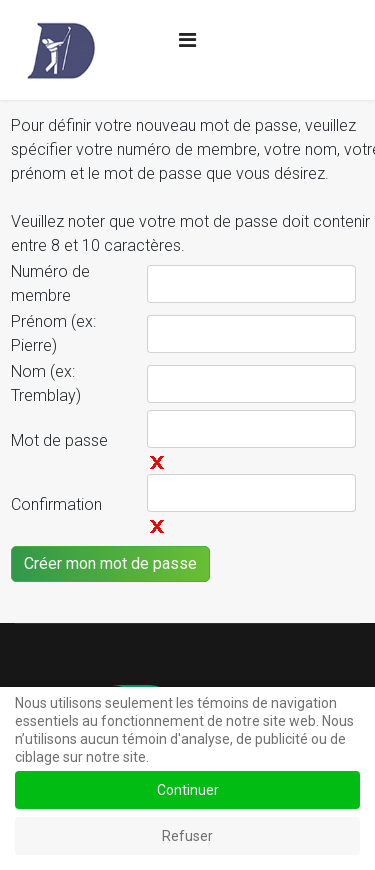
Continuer (188, 790)
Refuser (187, 836)
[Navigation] (187, 40)
